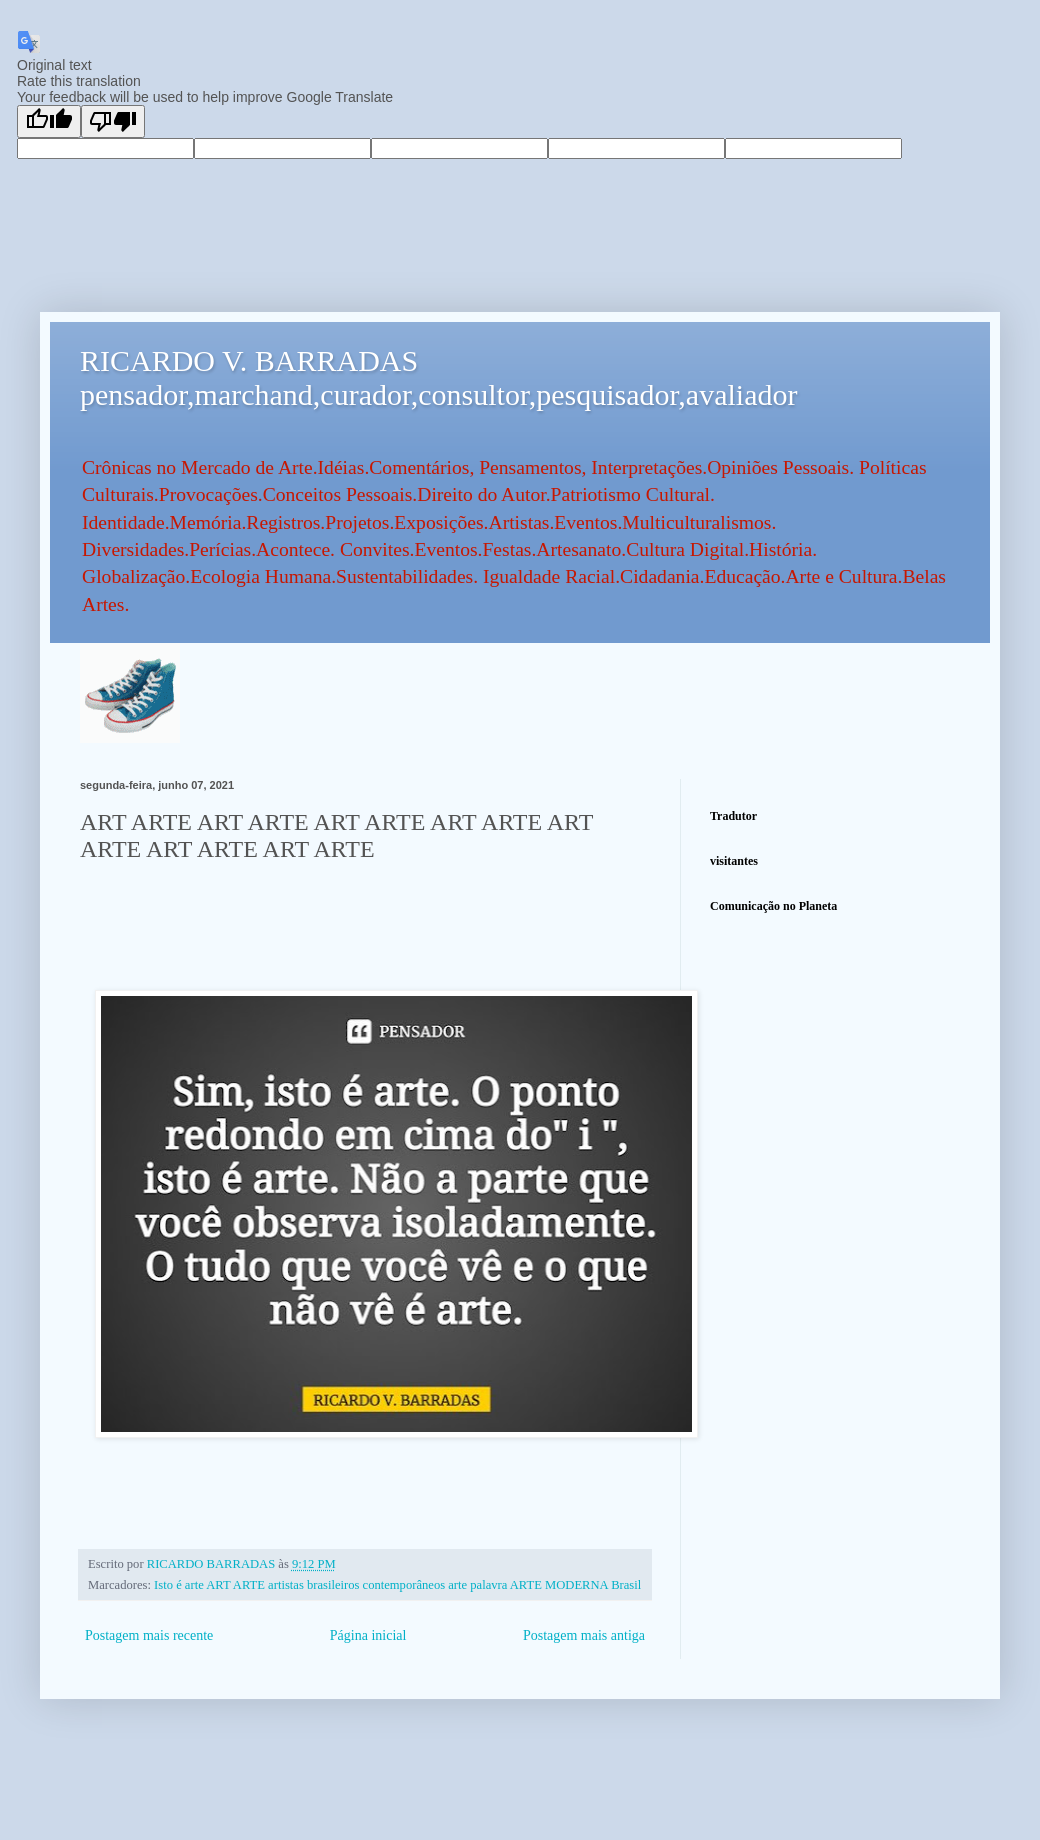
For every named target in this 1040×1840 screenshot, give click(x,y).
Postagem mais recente (149, 1635)
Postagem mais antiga (584, 1635)
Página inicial (368, 1635)
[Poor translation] (113, 121)
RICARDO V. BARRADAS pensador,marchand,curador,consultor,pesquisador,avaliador (438, 377)
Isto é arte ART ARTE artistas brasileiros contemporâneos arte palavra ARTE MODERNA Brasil (397, 1585)
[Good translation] (49, 121)
